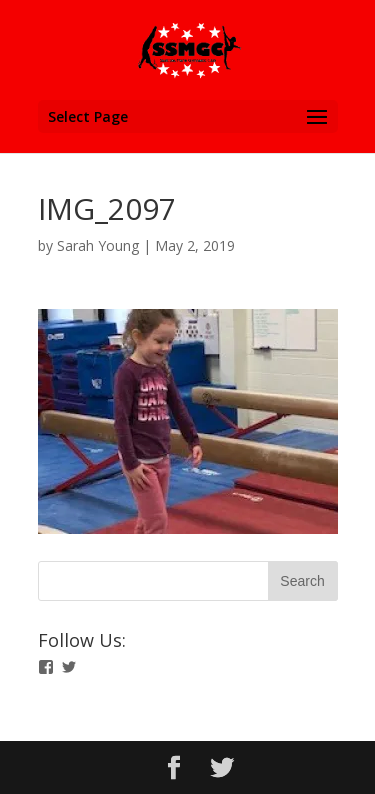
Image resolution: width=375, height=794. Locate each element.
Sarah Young (98, 245)
